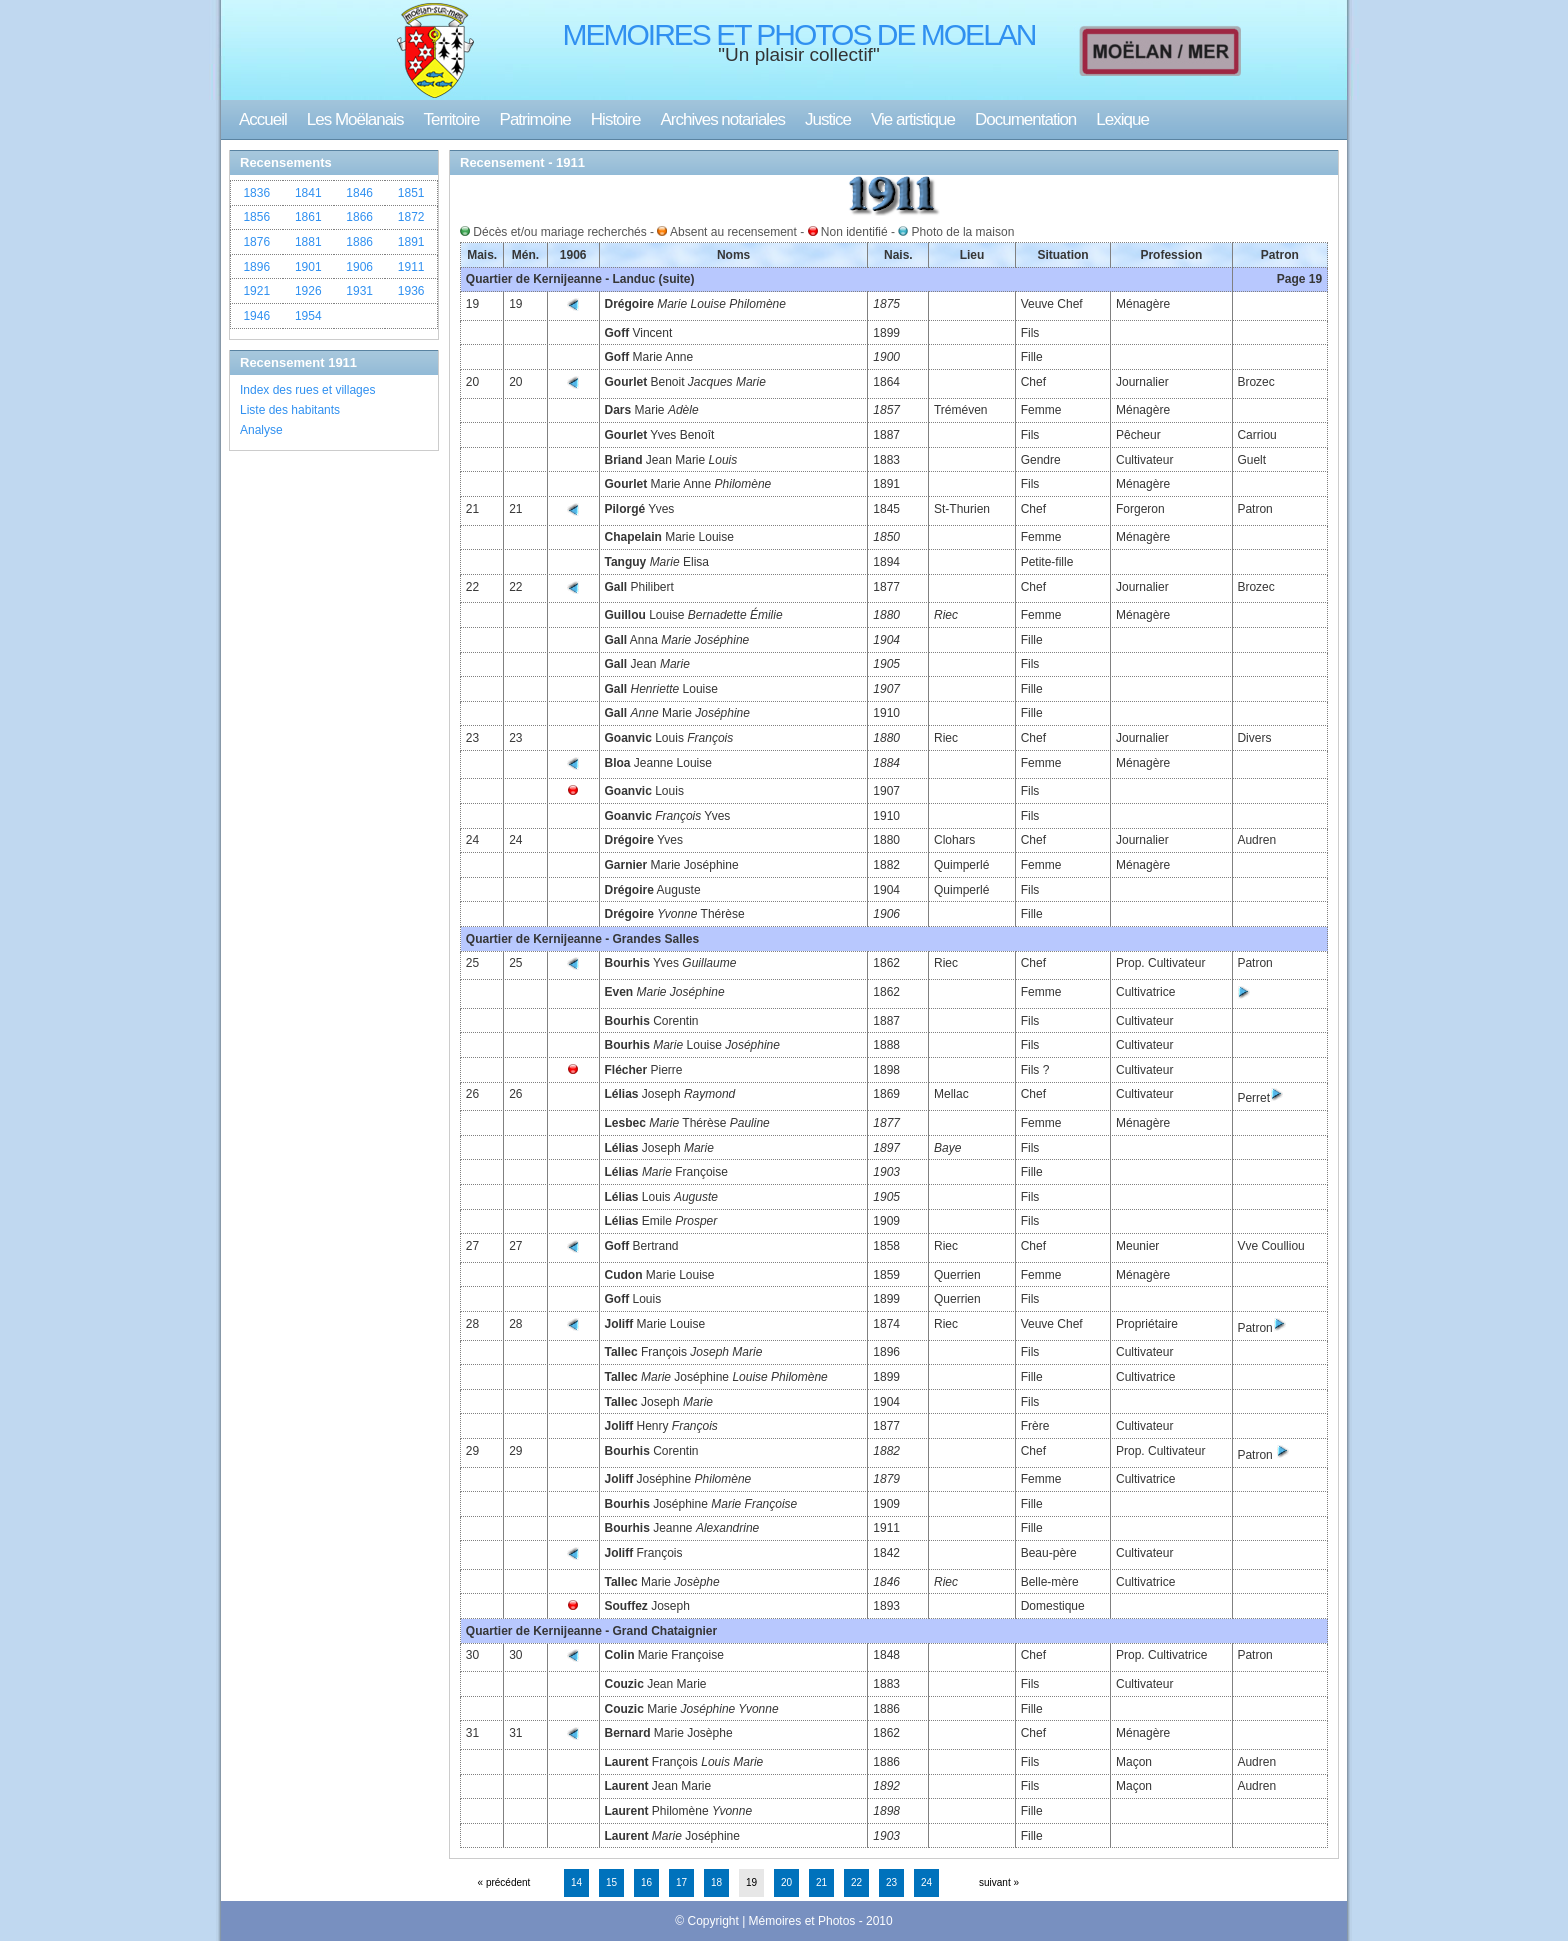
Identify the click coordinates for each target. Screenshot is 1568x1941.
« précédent (504, 1882)
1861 (308, 217)
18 (716, 1882)
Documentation (1025, 119)
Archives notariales (722, 119)
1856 (256, 217)
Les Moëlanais (355, 119)
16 (646, 1882)
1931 (359, 291)
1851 (411, 193)
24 (926, 1882)
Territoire (451, 119)
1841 (308, 193)
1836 (256, 193)
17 (681, 1882)
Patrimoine (535, 119)
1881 (308, 242)
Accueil (263, 119)
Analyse (261, 430)
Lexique (1122, 119)
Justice (828, 119)
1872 (411, 217)
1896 (256, 267)
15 (611, 1882)
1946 (256, 316)
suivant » (999, 1882)
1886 (359, 242)
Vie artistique (913, 119)
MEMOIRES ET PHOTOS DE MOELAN (799, 34)
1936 (411, 291)
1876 (256, 242)
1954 (308, 316)
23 (891, 1882)
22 (856, 1882)
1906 (359, 267)
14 (576, 1882)
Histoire (616, 119)
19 (751, 1882)
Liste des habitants (290, 410)
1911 (411, 267)
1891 (411, 242)
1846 (359, 193)
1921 (256, 291)
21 (821, 1882)
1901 (308, 267)
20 (786, 1882)
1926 (308, 291)
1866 (359, 217)
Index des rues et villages (307, 390)
